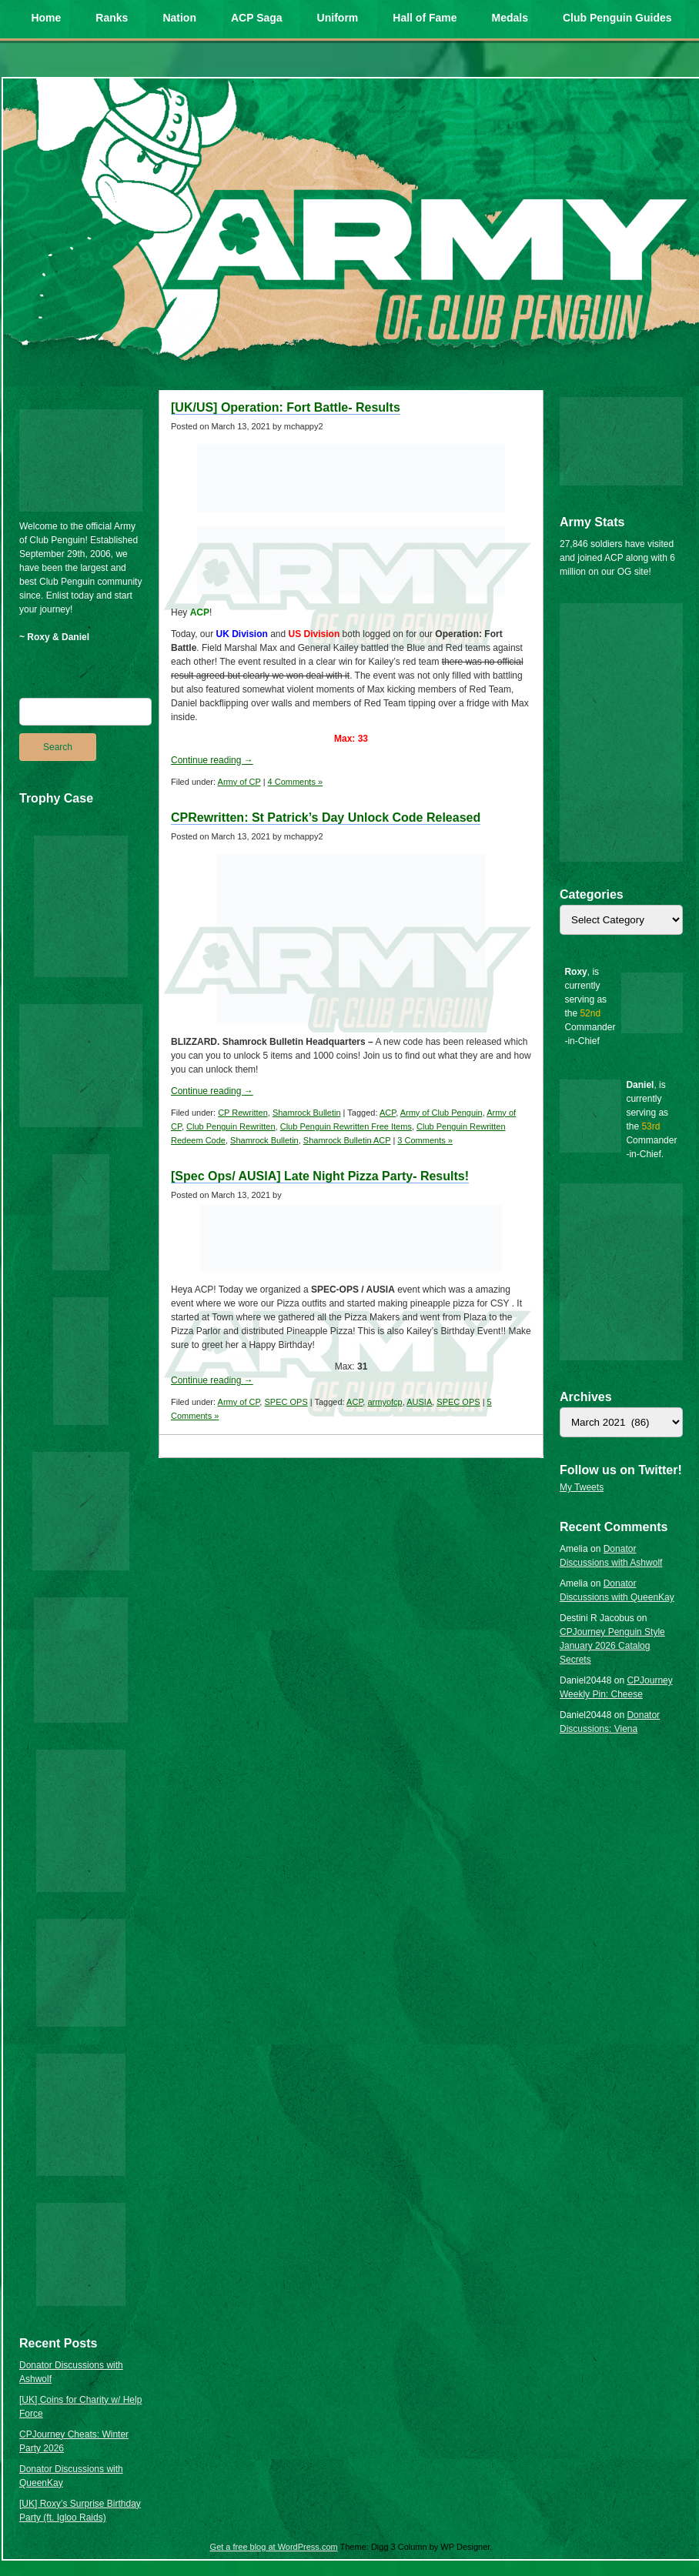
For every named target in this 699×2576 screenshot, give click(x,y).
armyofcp (384, 1401)
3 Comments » (425, 1140)
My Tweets (582, 1487)
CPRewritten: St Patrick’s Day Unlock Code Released (325, 817)
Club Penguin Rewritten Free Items (346, 1126)
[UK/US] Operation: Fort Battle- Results (285, 407)
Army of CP (239, 781)
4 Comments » (295, 781)
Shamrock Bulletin (307, 1112)
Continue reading (212, 760)
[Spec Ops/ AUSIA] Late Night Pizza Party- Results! (320, 1176)
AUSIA (419, 1401)
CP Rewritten (243, 1112)
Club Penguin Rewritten (231, 1126)
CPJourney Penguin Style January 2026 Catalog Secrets (612, 1646)
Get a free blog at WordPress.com (274, 2546)
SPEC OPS (285, 1401)
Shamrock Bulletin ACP (347, 1140)
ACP (388, 1112)
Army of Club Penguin (441, 1112)
